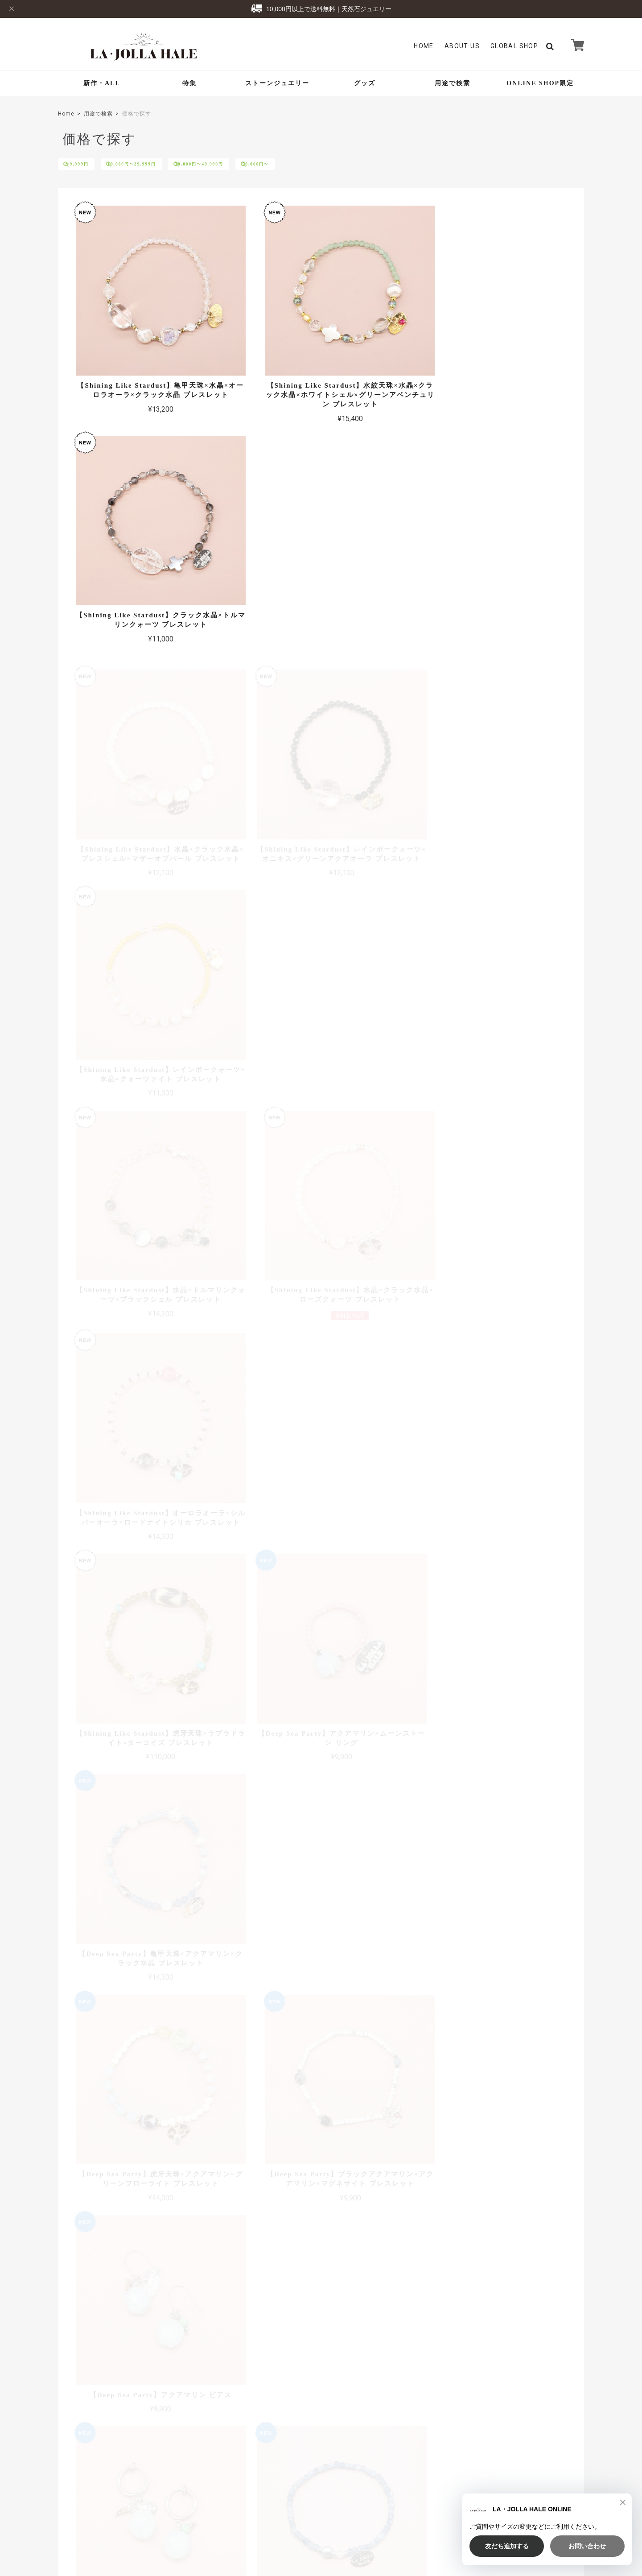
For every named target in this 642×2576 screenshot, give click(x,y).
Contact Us (258, 2436)
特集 (189, 83)
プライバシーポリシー (462, 2511)
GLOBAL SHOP (514, 46)
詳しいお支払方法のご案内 (267, 2323)
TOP (418, 2511)
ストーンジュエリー (277, 83)
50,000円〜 (306, 164)
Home (424, 46)
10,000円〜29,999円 (153, 164)
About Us (462, 46)
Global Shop (260, 2423)
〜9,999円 (85, 164)
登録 (557, 2431)
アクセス (571, 2233)
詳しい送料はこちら (277, 2194)
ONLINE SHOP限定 (540, 83)
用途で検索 (452, 83)
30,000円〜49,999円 (236, 164)
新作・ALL (101, 83)
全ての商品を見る (321, 1935)
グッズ (364, 83)
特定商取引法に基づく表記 (531, 2511)
